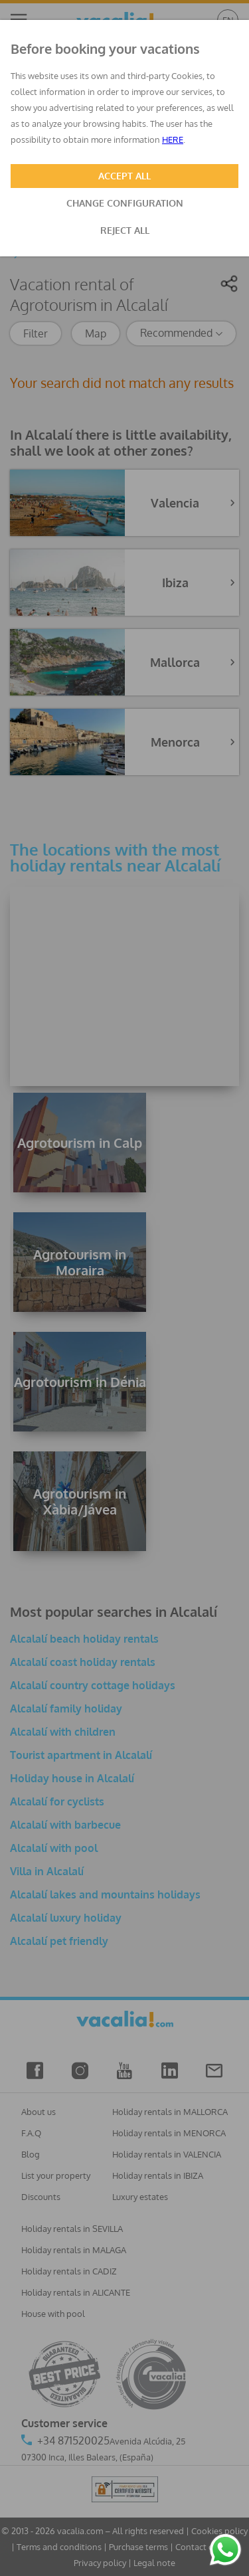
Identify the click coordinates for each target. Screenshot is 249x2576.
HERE (172, 139)
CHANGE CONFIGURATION (124, 203)
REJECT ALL (124, 230)
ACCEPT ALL (124, 175)
